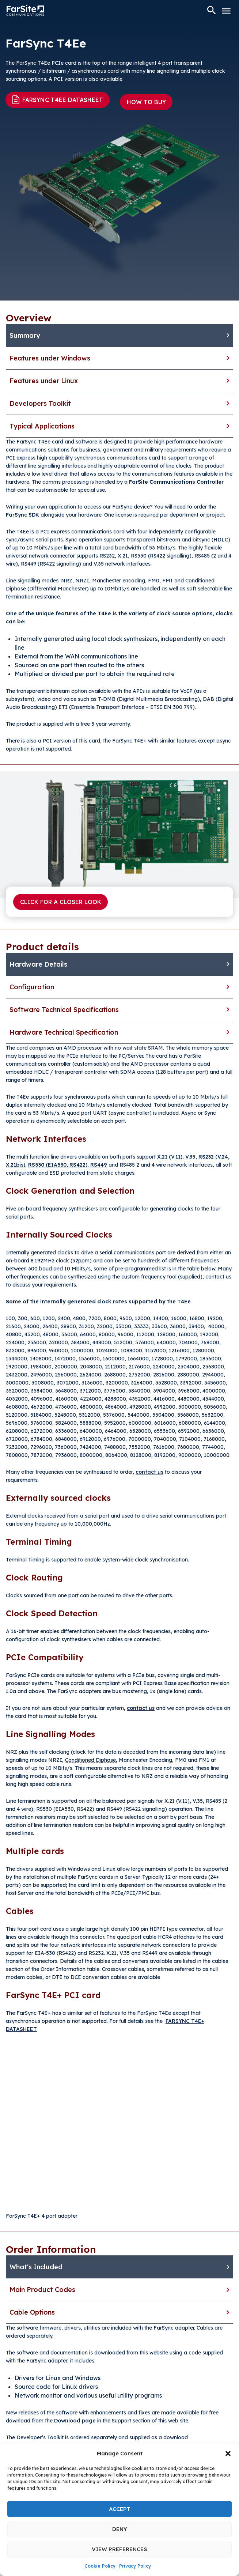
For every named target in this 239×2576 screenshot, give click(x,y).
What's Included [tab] (36, 2267)
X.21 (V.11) (169, 1156)
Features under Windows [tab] (50, 358)
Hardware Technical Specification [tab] (64, 1032)
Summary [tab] (25, 335)
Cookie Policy (99, 2566)
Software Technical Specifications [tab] (64, 1009)
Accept (119, 2508)
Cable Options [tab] (32, 2312)
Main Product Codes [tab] (42, 2289)
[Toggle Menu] (226, 11)
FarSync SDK (22, 514)
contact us (149, 1472)
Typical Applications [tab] (42, 426)
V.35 (190, 1156)
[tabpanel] (119, 595)
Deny (119, 2529)
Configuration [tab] (32, 987)
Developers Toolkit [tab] (40, 403)
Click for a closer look (60, 902)
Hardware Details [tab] (38, 964)
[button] (228, 2453)
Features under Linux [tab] (44, 381)
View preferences (119, 2549)
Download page (75, 2420)
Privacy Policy (135, 2566)
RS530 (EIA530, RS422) (57, 1165)
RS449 (98, 1165)
